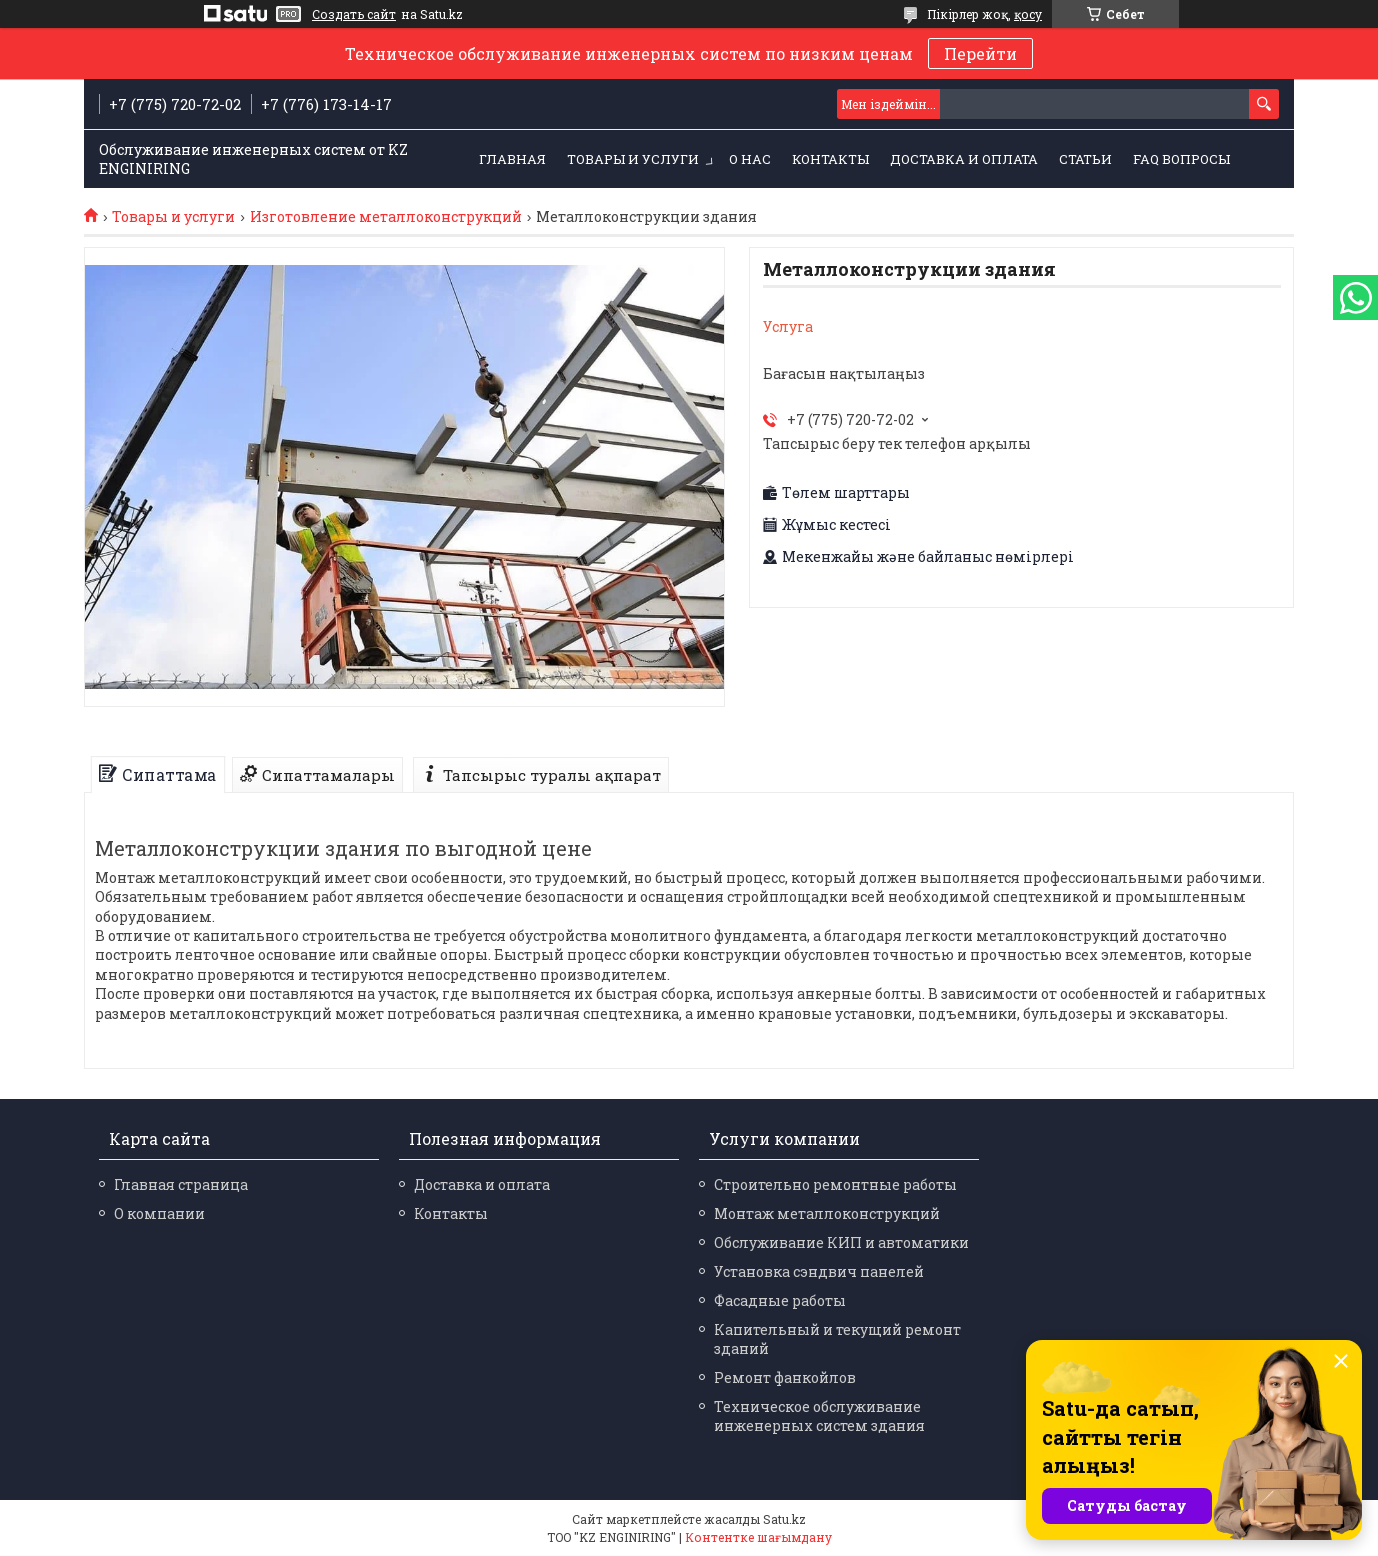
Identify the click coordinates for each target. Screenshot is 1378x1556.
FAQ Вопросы (1181, 159)
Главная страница (181, 1184)
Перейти (980, 53)
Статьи (1085, 159)
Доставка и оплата (964, 159)
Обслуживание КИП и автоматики (841, 1242)
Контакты (830, 159)
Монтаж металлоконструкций (827, 1213)
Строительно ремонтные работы (835, 1184)
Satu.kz (784, 1519)
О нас (750, 159)
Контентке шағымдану (758, 1537)
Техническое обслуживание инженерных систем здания (819, 1416)
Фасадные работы (780, 1300)
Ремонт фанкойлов (785, 1377)
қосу (1028, 14)
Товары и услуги (633, 159)
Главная (512, 159)
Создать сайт (354, 14)
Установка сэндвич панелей (819, 1271)
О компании (159, 1213)
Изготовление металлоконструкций (386, 217)
